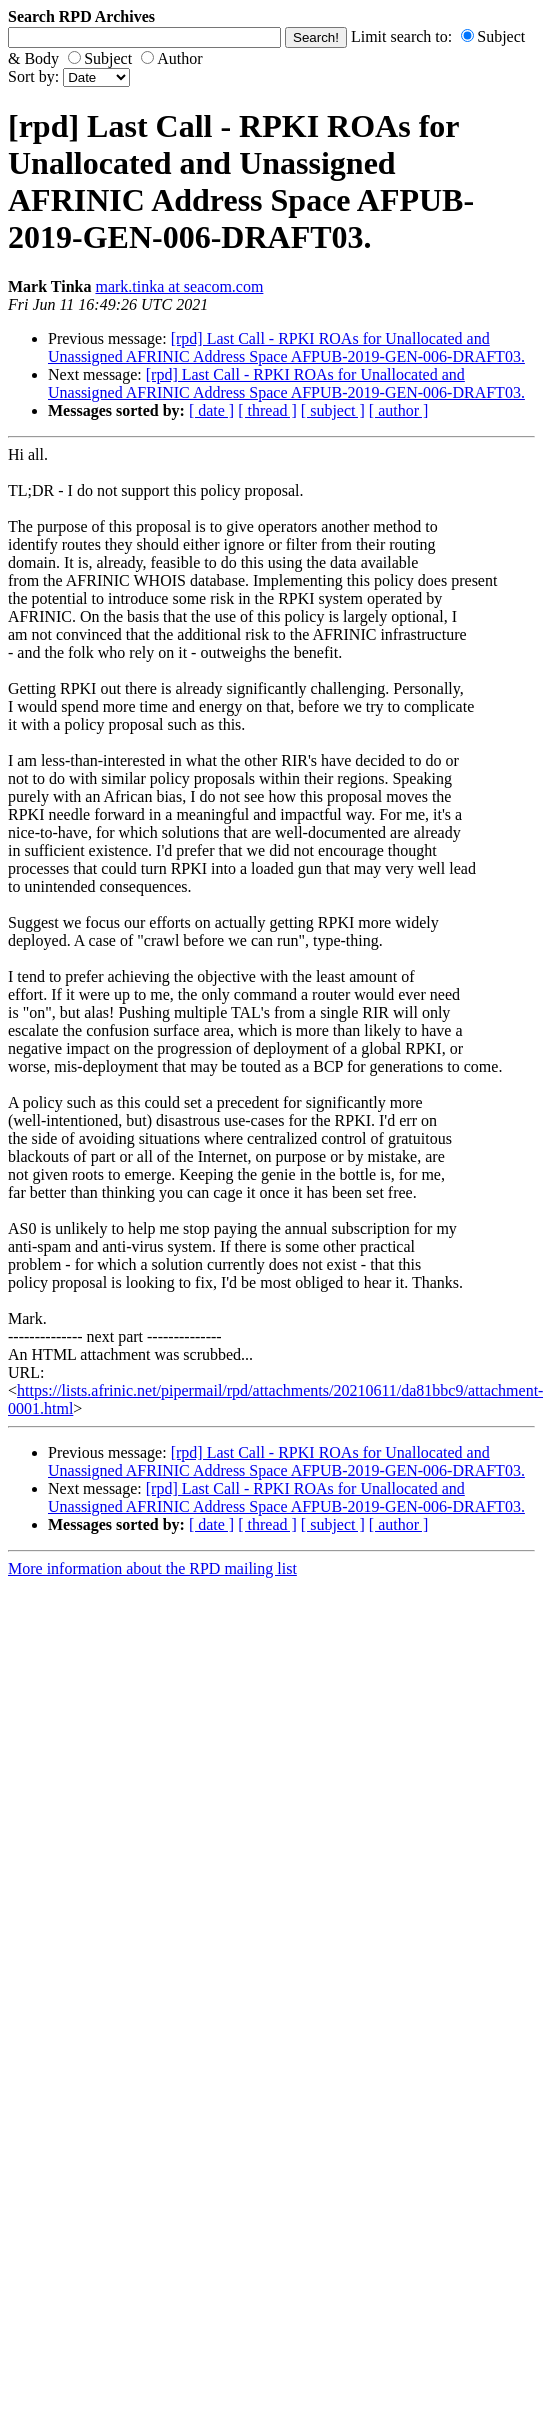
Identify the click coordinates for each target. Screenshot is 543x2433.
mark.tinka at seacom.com (179, 286)
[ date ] (211, 410)
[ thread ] (267, 410)
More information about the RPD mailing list (152, 1568)
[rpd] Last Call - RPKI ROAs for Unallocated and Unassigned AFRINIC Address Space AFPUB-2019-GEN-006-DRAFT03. (286, 347)
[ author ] (399, 410)
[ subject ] (333, 410)
